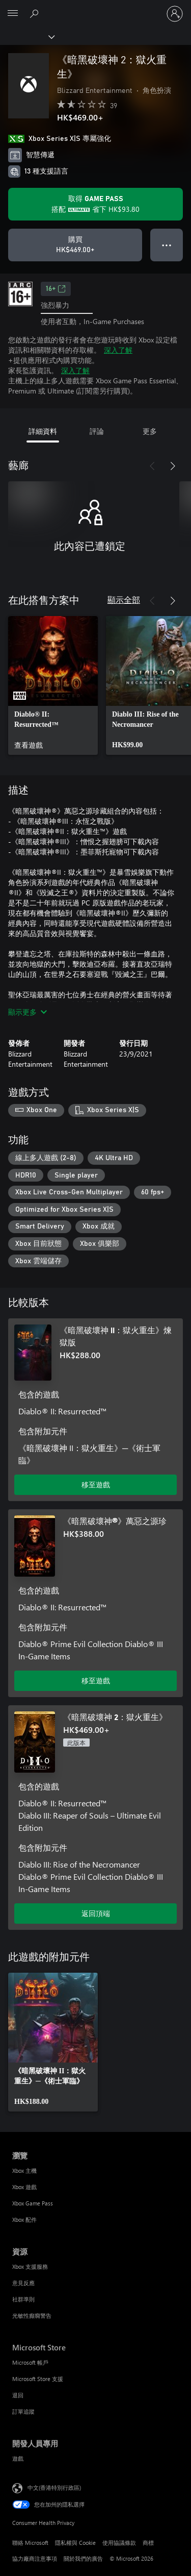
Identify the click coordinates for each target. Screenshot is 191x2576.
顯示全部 (123, 599)
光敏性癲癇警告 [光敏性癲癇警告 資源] (31, 2315)
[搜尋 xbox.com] (35, 13)
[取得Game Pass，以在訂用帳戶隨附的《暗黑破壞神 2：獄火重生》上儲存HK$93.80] (95, 204)
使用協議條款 (119, 2542)
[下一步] (172, 466)
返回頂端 (95, 1913)
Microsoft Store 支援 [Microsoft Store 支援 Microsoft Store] (37, 2378)
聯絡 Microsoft (30, 2542)
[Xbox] (27, 36)
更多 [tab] (150, 431)
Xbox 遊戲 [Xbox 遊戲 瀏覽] (24, 2187)
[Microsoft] (95, 8)
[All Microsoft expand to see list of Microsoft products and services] (13, 14)
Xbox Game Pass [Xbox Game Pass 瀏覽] (32, 2203)
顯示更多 (27, 1012)
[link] (53, 685)
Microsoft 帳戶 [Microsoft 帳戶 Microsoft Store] (30, 2362)
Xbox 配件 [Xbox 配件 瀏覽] (24, 2219)
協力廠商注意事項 (34, 2558)
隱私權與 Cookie (75, 2542)
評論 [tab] (97, 431)
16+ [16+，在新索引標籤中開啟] (56, 289)
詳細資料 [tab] (43, 431)
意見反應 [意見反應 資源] (23, 2282)
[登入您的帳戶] (174, 14)
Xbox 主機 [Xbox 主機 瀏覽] (24, 2170)
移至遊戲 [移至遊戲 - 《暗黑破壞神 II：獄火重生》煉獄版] (95, 1484)
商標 (148, 2542)
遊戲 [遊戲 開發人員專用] (17, 2458)
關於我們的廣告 (83, 2558)
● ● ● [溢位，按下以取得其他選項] (167, 245)
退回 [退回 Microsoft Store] (17, 2395)
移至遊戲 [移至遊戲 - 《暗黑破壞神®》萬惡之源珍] (95, 1680)
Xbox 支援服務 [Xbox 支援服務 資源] (30, 2266)
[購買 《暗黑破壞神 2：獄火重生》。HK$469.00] (75, 245)
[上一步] (152, 466)
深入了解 (118, 350)
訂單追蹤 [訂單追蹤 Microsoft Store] (23, 2411)
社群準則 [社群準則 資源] (23, 2299)
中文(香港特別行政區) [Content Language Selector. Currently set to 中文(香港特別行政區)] (54, 2487)
